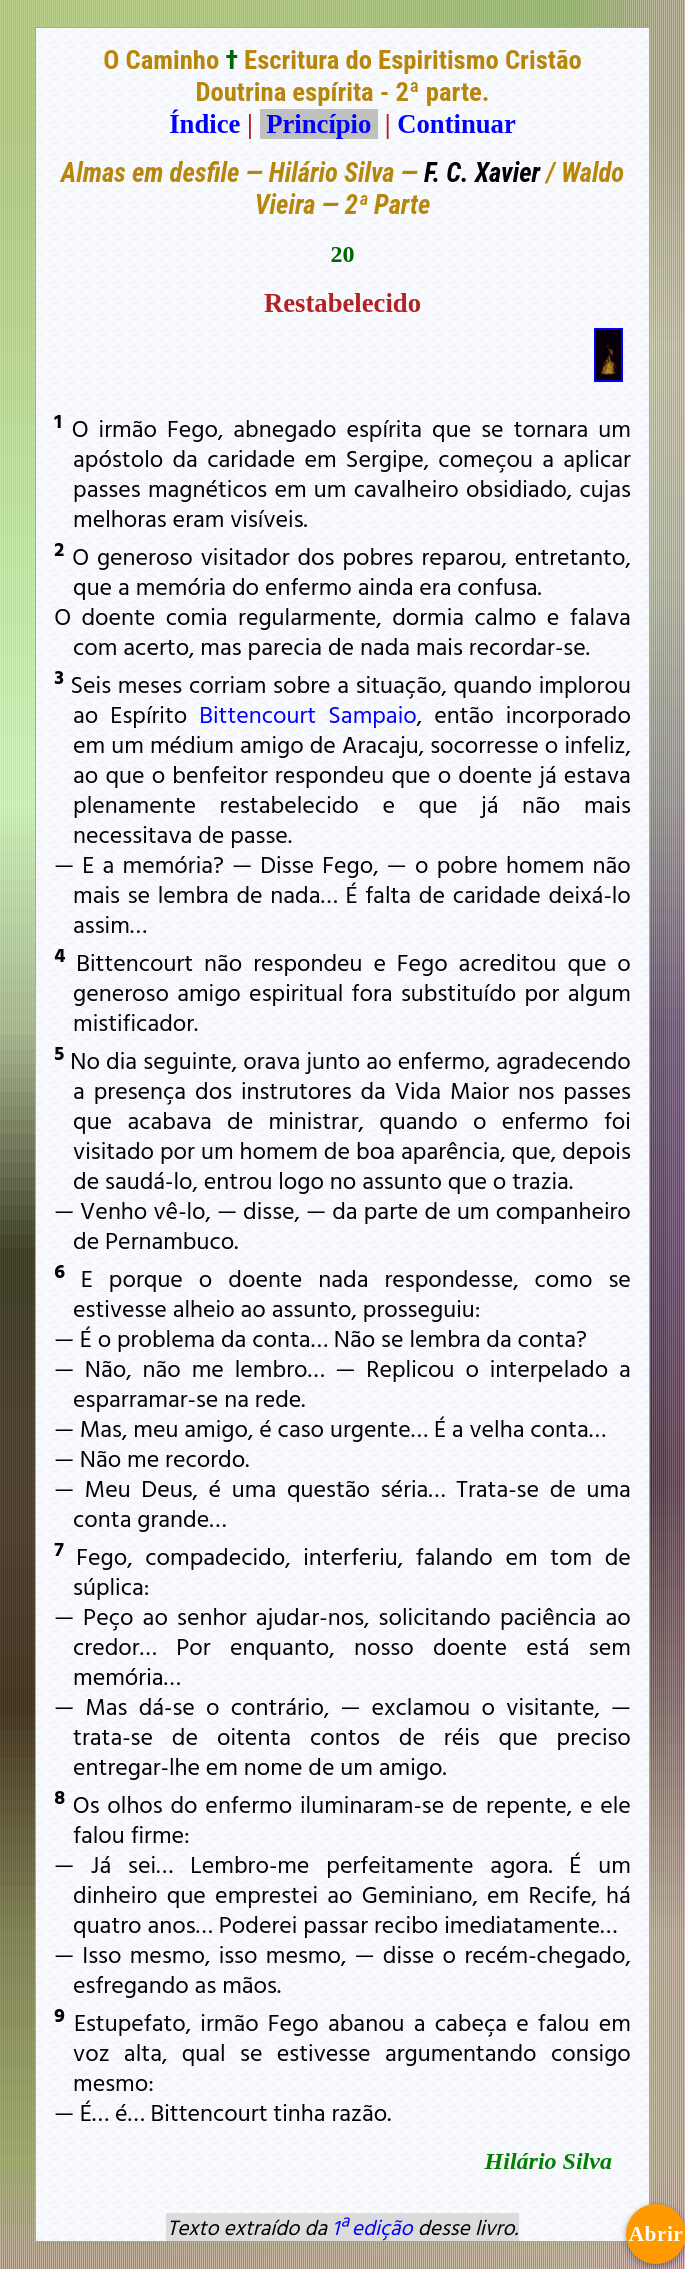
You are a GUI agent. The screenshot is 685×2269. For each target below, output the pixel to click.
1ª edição (372, 2227)
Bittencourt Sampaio (307, 714)
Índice (204, 124)
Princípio (319, 124)
